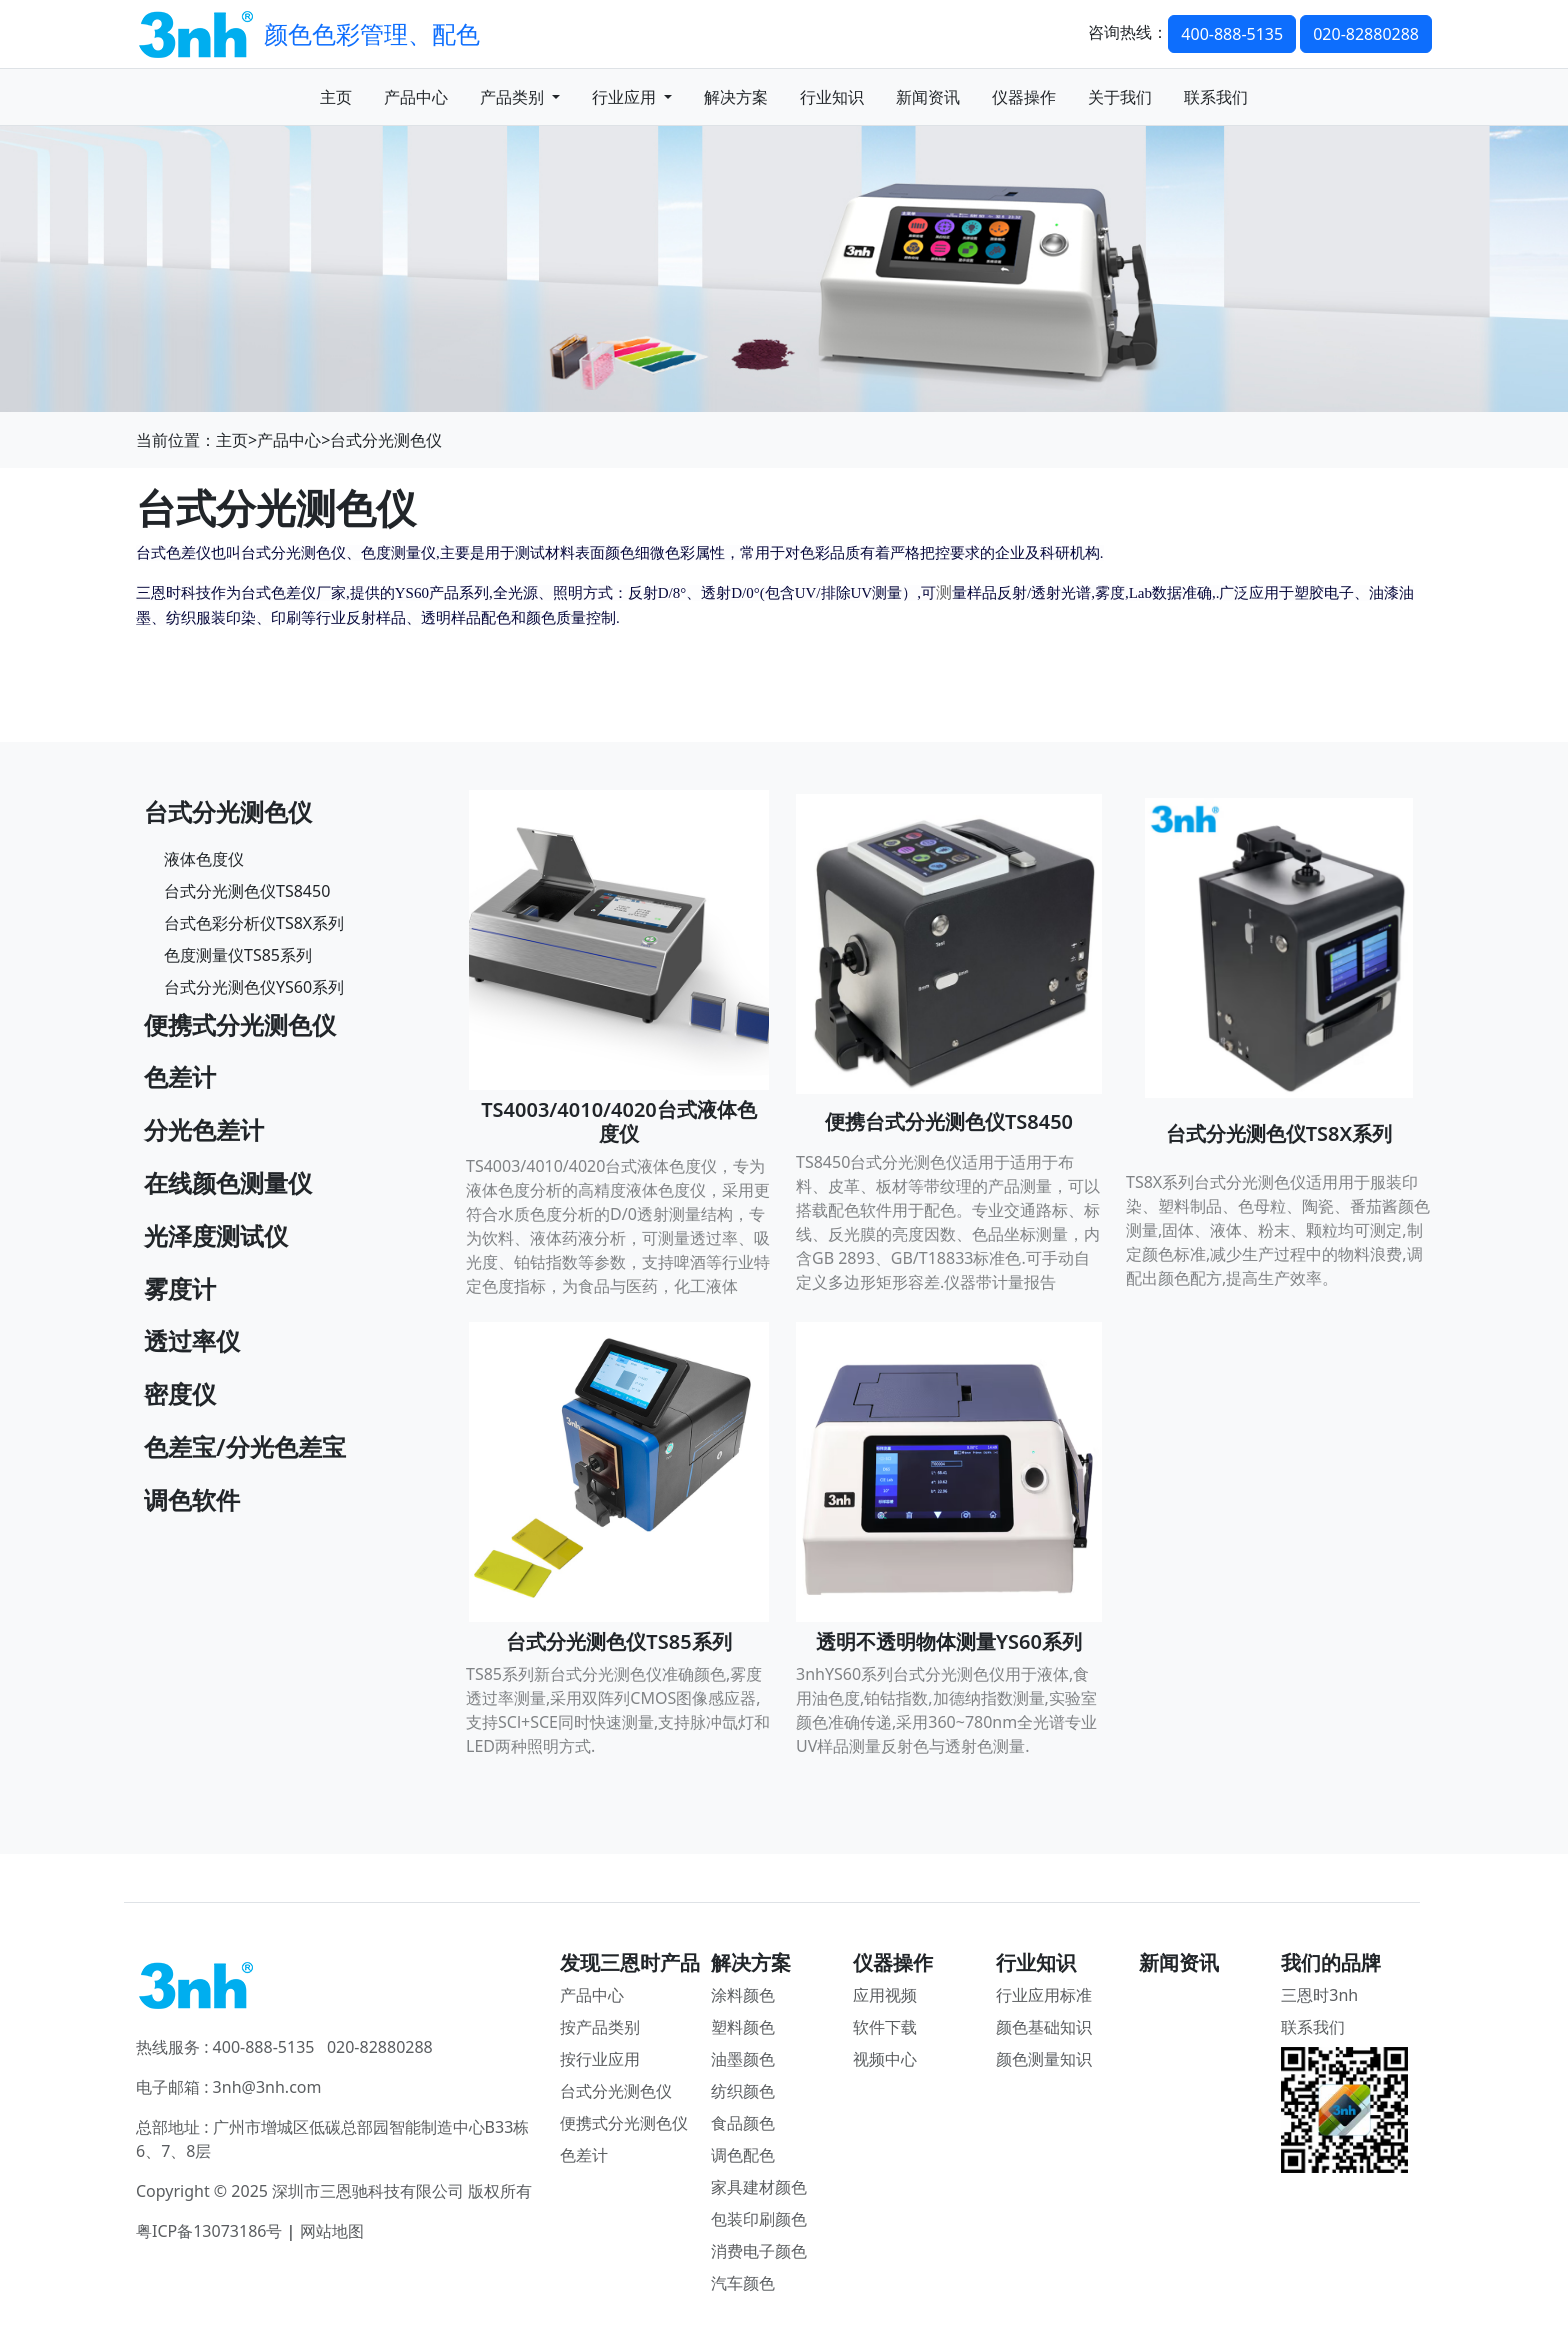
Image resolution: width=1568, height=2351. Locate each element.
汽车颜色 (743, 2283)
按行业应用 (600, 2059)
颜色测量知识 (1044, 2059)
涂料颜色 (743, 1995)
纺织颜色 (743, 2091)
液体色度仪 (204, 859)
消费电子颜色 (759, 2251)
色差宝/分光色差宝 (245, 1446)
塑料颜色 (743, 2027)
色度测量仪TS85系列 (238, 955)
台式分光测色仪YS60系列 (254, 987)
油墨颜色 (743, 2059)
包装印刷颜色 (759, 2219)
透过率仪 (192, 1340)
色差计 (180, 1076)
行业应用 (632, 97)
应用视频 (885, 1995)
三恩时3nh (1319, 1995)
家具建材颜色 (759, 2187)
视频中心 (885, 2059)
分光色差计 (204, 1129)
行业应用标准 (1044, 1995)
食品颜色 (743, 2123)
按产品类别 (600, 2027)
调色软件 (192, 1499)
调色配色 (743, 2155)
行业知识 (832, 97)
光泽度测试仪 (216, 1235)
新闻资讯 (928, 97)
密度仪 (180, 1393)
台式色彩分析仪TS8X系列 (254, 923)
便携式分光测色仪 (240, 1024)
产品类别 (520, 97)
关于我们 (1120, 97)
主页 (336, 97)
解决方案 (736, 97)
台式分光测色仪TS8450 (247, 891)
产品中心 (416, 97)
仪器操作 (1024, 97)
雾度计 (180, 1288)
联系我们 (1216, 97)
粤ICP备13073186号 (209, 2231)
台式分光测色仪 (386, 440)
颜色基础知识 (1044, 2027)
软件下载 (885, 2027)
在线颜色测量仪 (228, 1182)
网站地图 (332, 2231)
